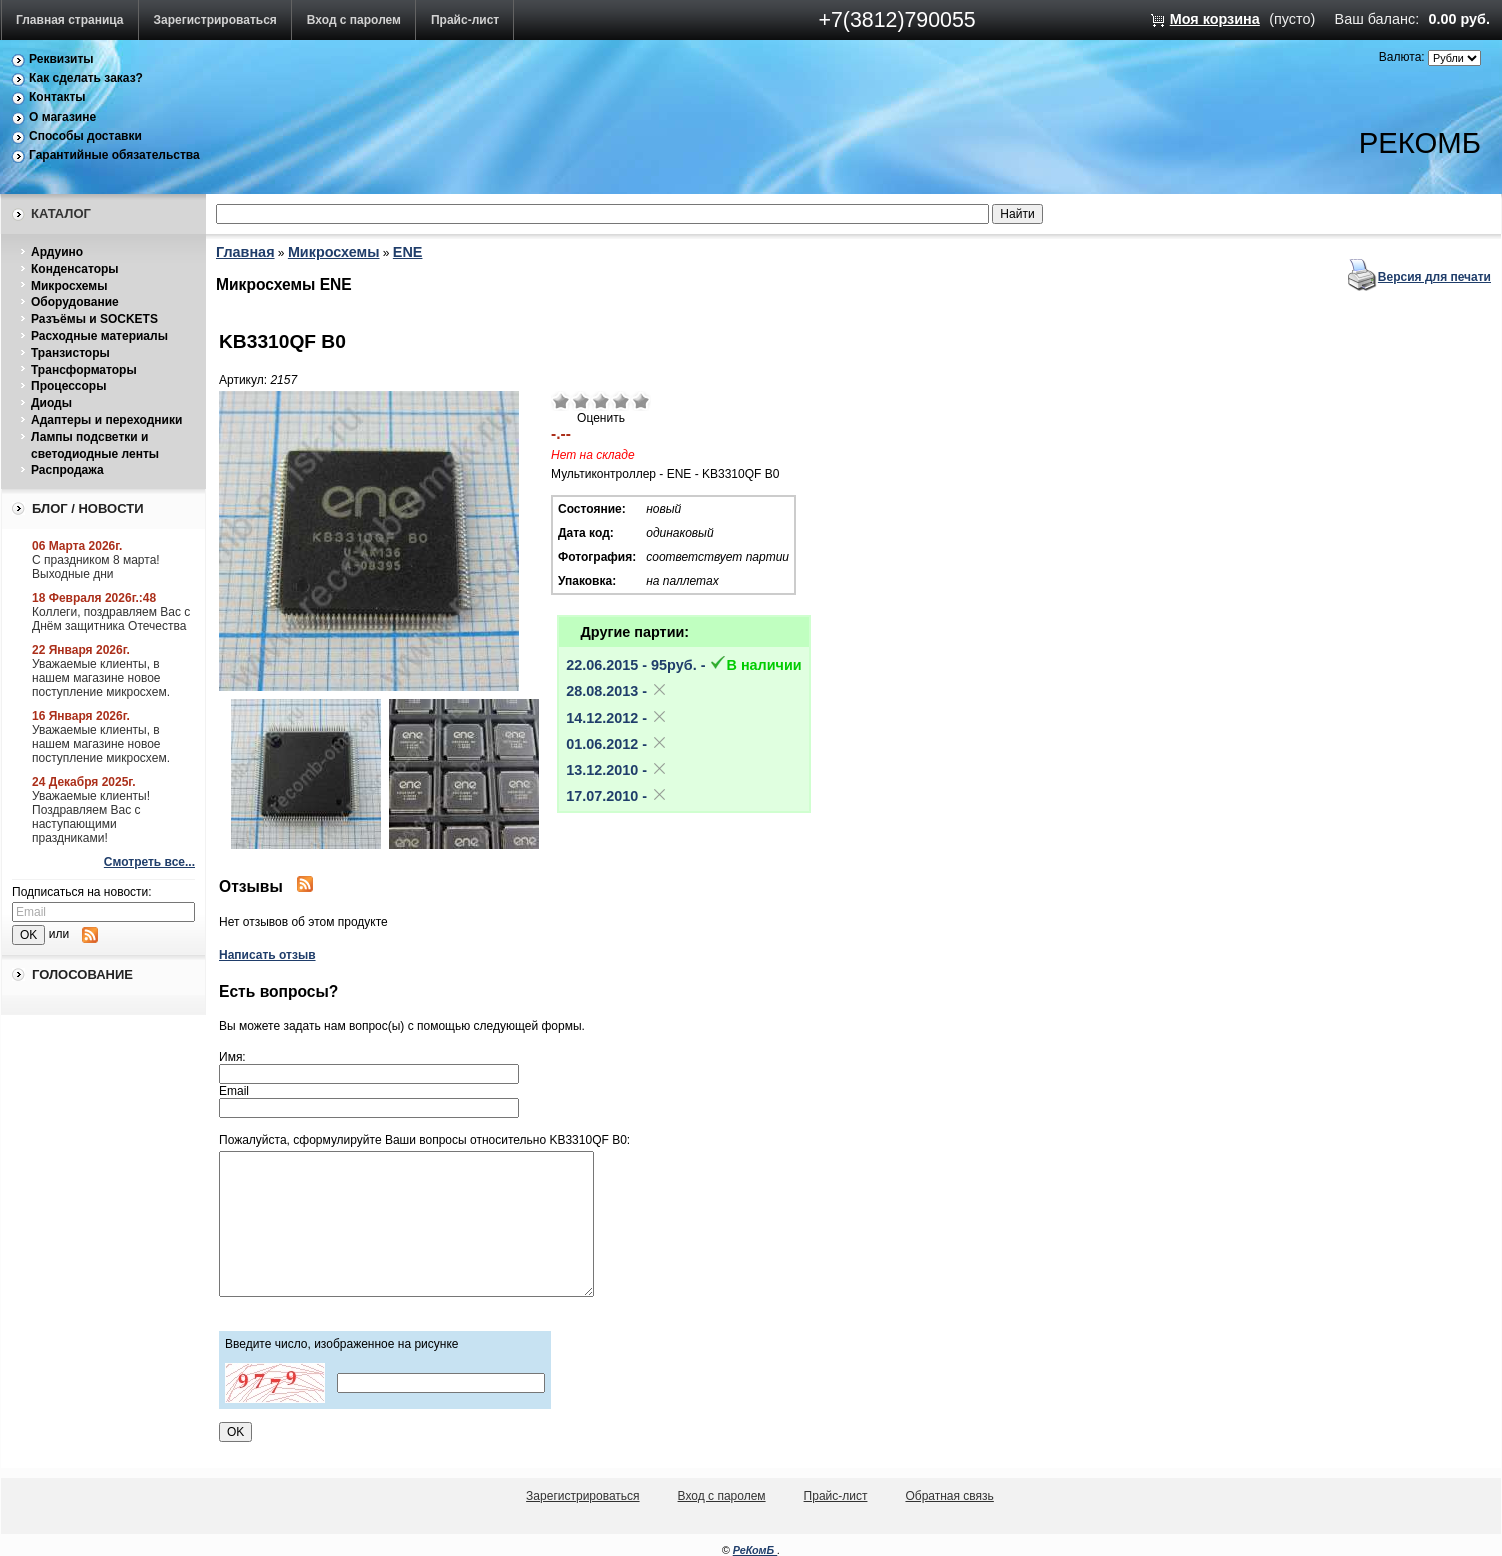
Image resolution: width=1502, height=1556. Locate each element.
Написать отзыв (267, 955)
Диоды (51, 403)
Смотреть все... (149, 862)
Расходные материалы (99, 336)
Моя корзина (1215, 19)
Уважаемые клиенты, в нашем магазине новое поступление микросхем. (101, 678)
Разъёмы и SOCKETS (94, 319)
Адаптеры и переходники (106, 420)
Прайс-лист (465, 20)
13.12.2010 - (617, 770)
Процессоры (68, 386)
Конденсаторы (75, 269)
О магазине (62, 117)
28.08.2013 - (617, 691)
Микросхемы (69, 286)
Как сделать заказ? (86, 78)
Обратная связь (949, 1496)
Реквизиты (61, 59)
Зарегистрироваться (215, 20)
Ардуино (57, 252)
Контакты (57, 97)
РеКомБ (755, 1550)
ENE (408, 252)
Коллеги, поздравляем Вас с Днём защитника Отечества (111, 619)
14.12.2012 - (617, 718)
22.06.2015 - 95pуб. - (683, 665)
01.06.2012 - (617, 744)
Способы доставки (85, 136)
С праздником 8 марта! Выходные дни (96, 567)
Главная (245, 252)
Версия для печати (1434, 277)
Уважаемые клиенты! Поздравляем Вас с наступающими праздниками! (91, 817)
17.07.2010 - (617, 796)
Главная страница (70, 20)
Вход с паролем (354, 20)
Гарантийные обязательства (114, 155)
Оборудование (75, 302)
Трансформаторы (84, 370)
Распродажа (67, 470)
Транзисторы (70, 353)
